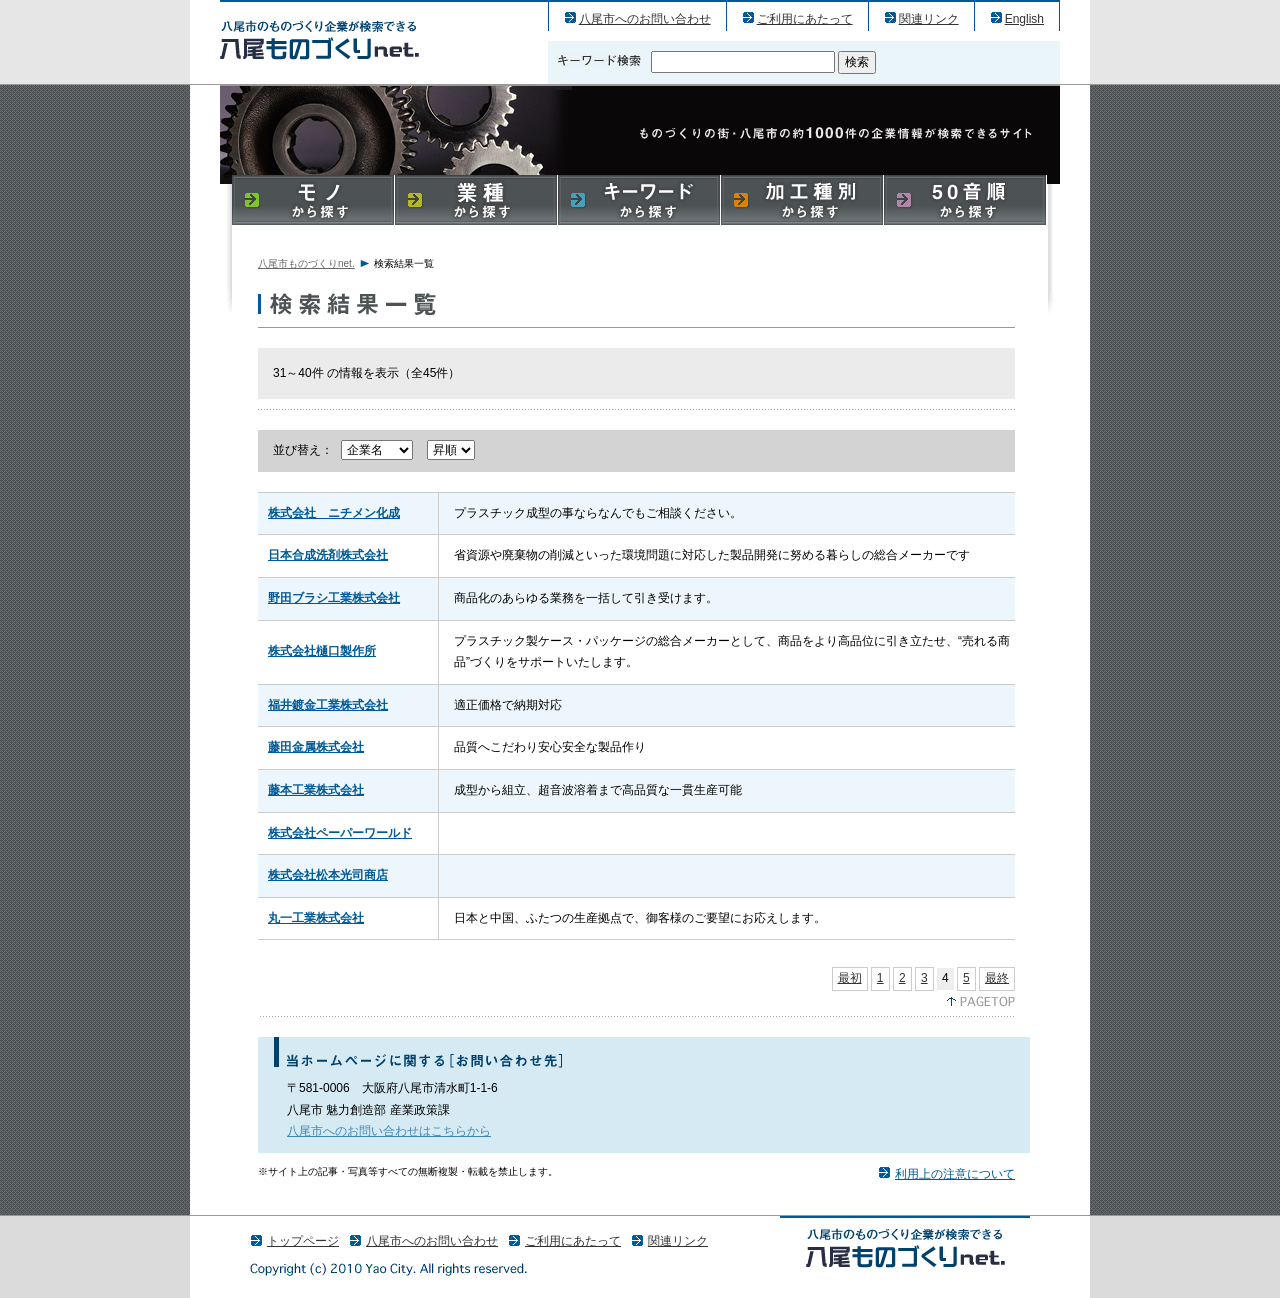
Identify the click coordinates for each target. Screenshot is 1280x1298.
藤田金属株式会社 (316, 747)
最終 (997, 978)
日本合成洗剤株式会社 (328, 555)
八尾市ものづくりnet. (306, 263)
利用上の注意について (955, 1174)
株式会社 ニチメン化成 (334, 513)
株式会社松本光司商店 (328, 875)
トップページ (303, 1241)
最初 (850, 978)
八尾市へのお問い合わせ (645, 19)
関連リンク (929, 19)
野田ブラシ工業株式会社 (334, 598)
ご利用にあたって (805, 19)
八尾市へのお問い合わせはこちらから (389, 1131)
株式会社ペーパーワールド (340, 833)
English (1024, 19)
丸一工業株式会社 (316, 918)
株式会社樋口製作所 (322, 651)
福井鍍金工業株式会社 (328, 705)
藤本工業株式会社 (316, 790)
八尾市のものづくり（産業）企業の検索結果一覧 (319, 39)
